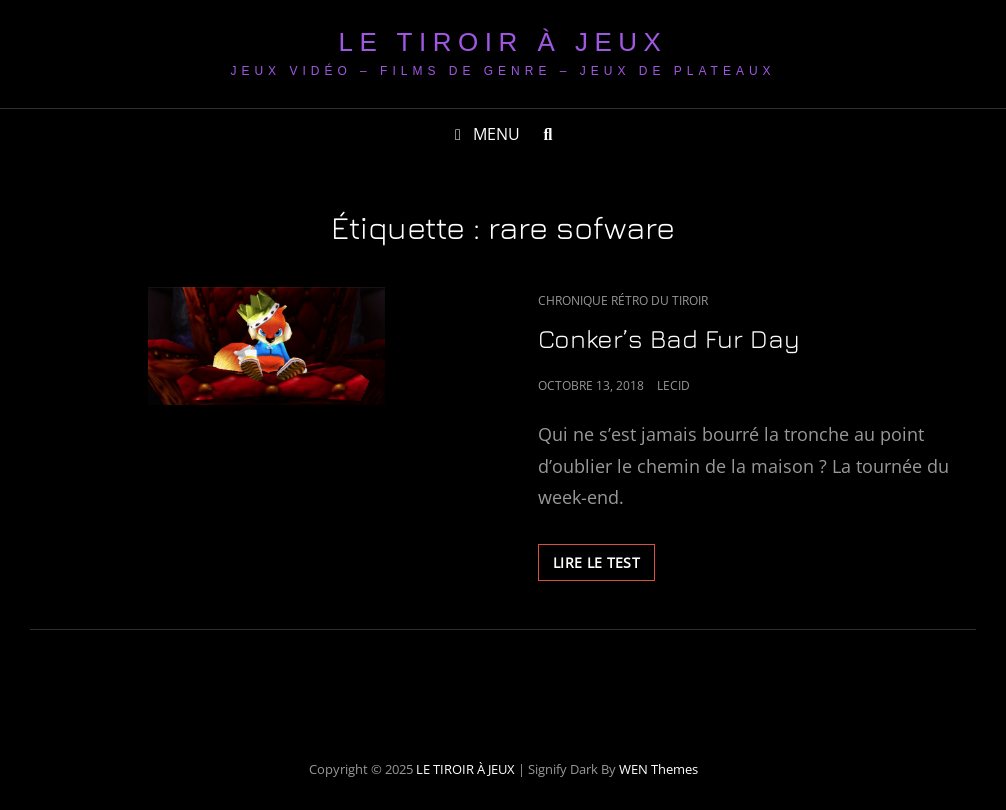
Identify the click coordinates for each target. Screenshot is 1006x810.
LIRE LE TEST (604, 566)
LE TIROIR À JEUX (503, 42)
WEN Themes (658, 769)
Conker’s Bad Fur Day (669, 338)
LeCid (673, 385)
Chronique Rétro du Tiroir (623, 300)
